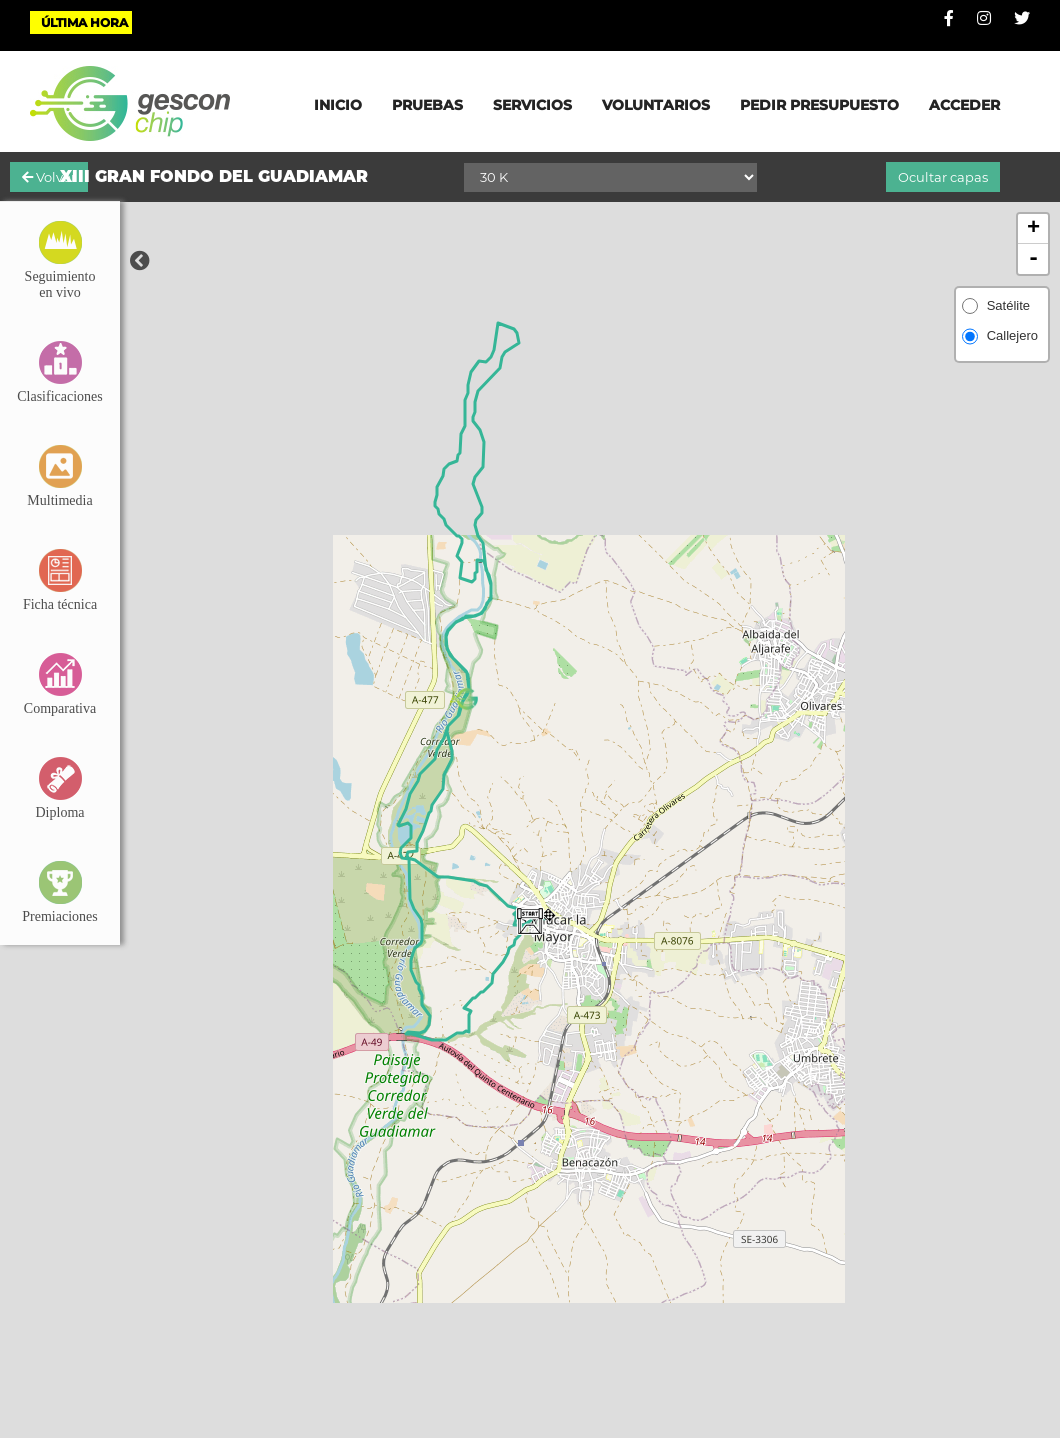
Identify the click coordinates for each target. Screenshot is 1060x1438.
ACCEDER (964, 105)
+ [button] (1033, 229)
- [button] (1033, 259)
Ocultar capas (943, 177)
